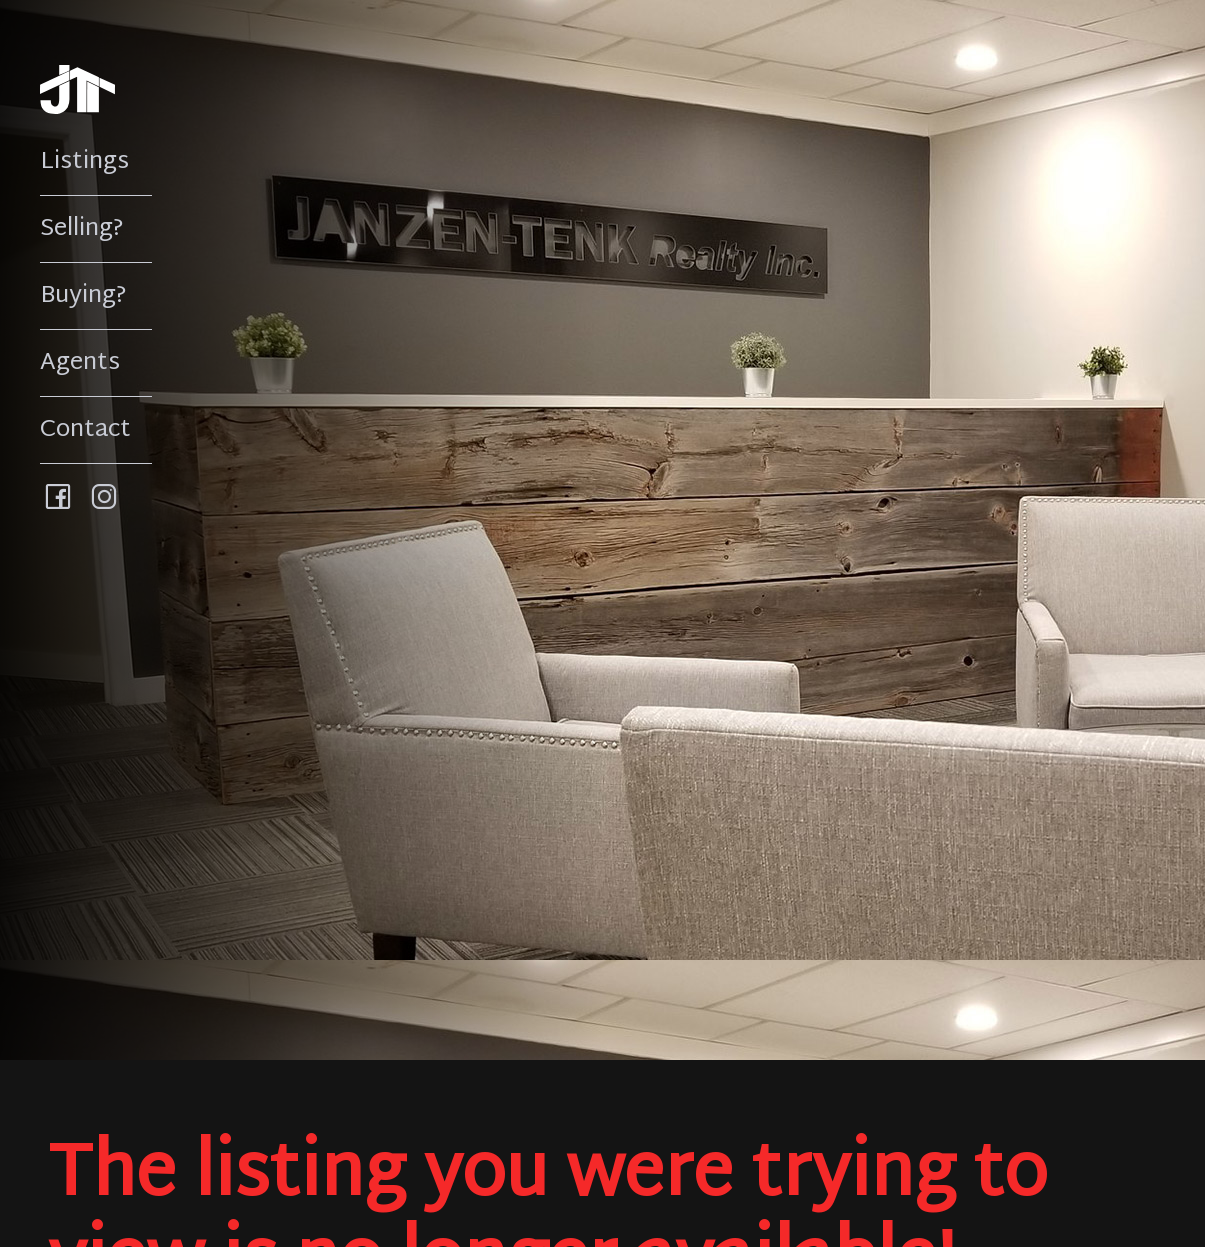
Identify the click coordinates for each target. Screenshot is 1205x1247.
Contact (85, 430)
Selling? (82, 229)
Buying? (83, 296)
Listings (84, 162)
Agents (80, 363)
